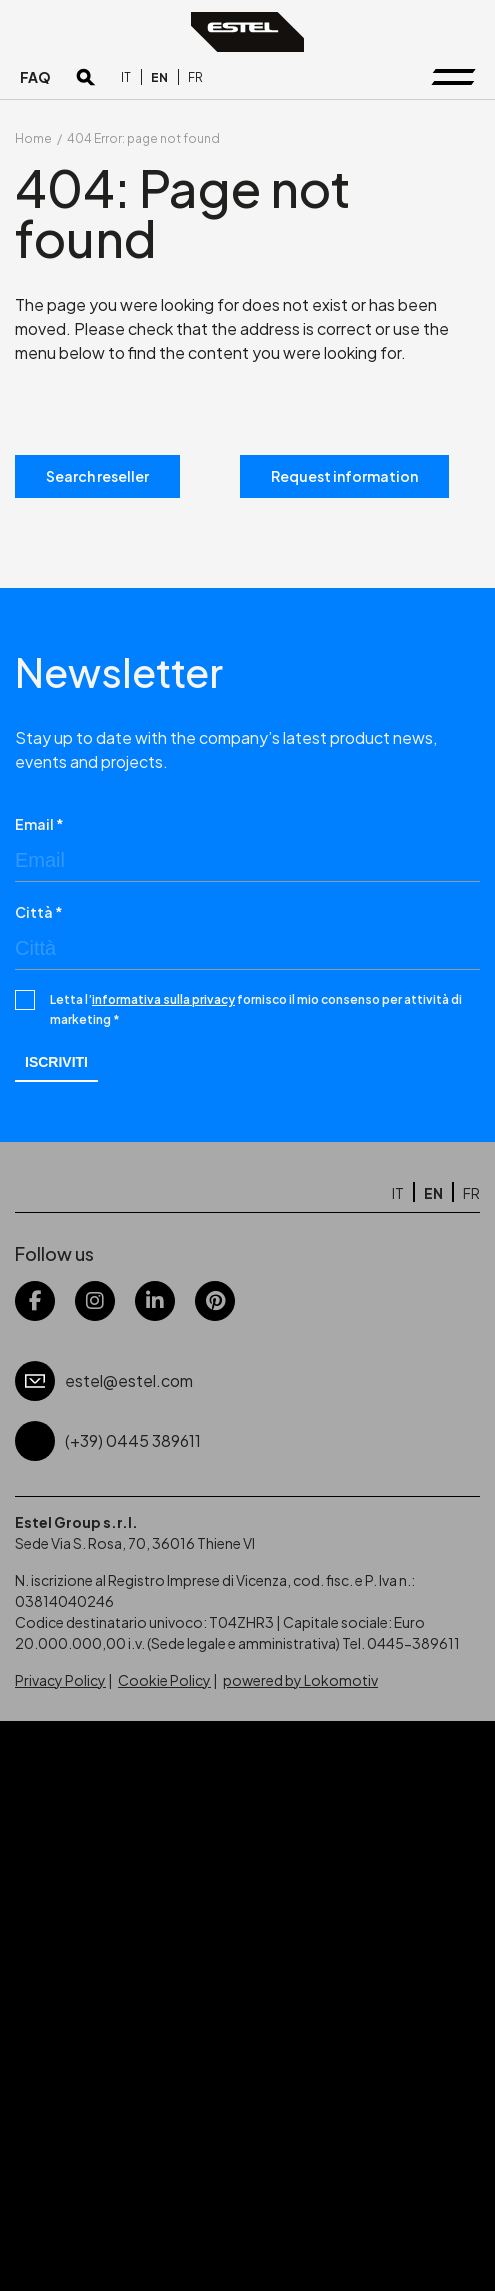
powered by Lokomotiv (300, 1680)
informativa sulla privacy (163, 999)
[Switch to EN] (159, 77)
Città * (39, 912)
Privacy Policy (60, 1680)
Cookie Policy (164, 1680)
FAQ (35, 77)
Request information (344, 476)
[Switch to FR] (195, 77)
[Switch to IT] (126, 77)
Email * (39, 824)
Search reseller (97, 476)
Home (33, 138)
